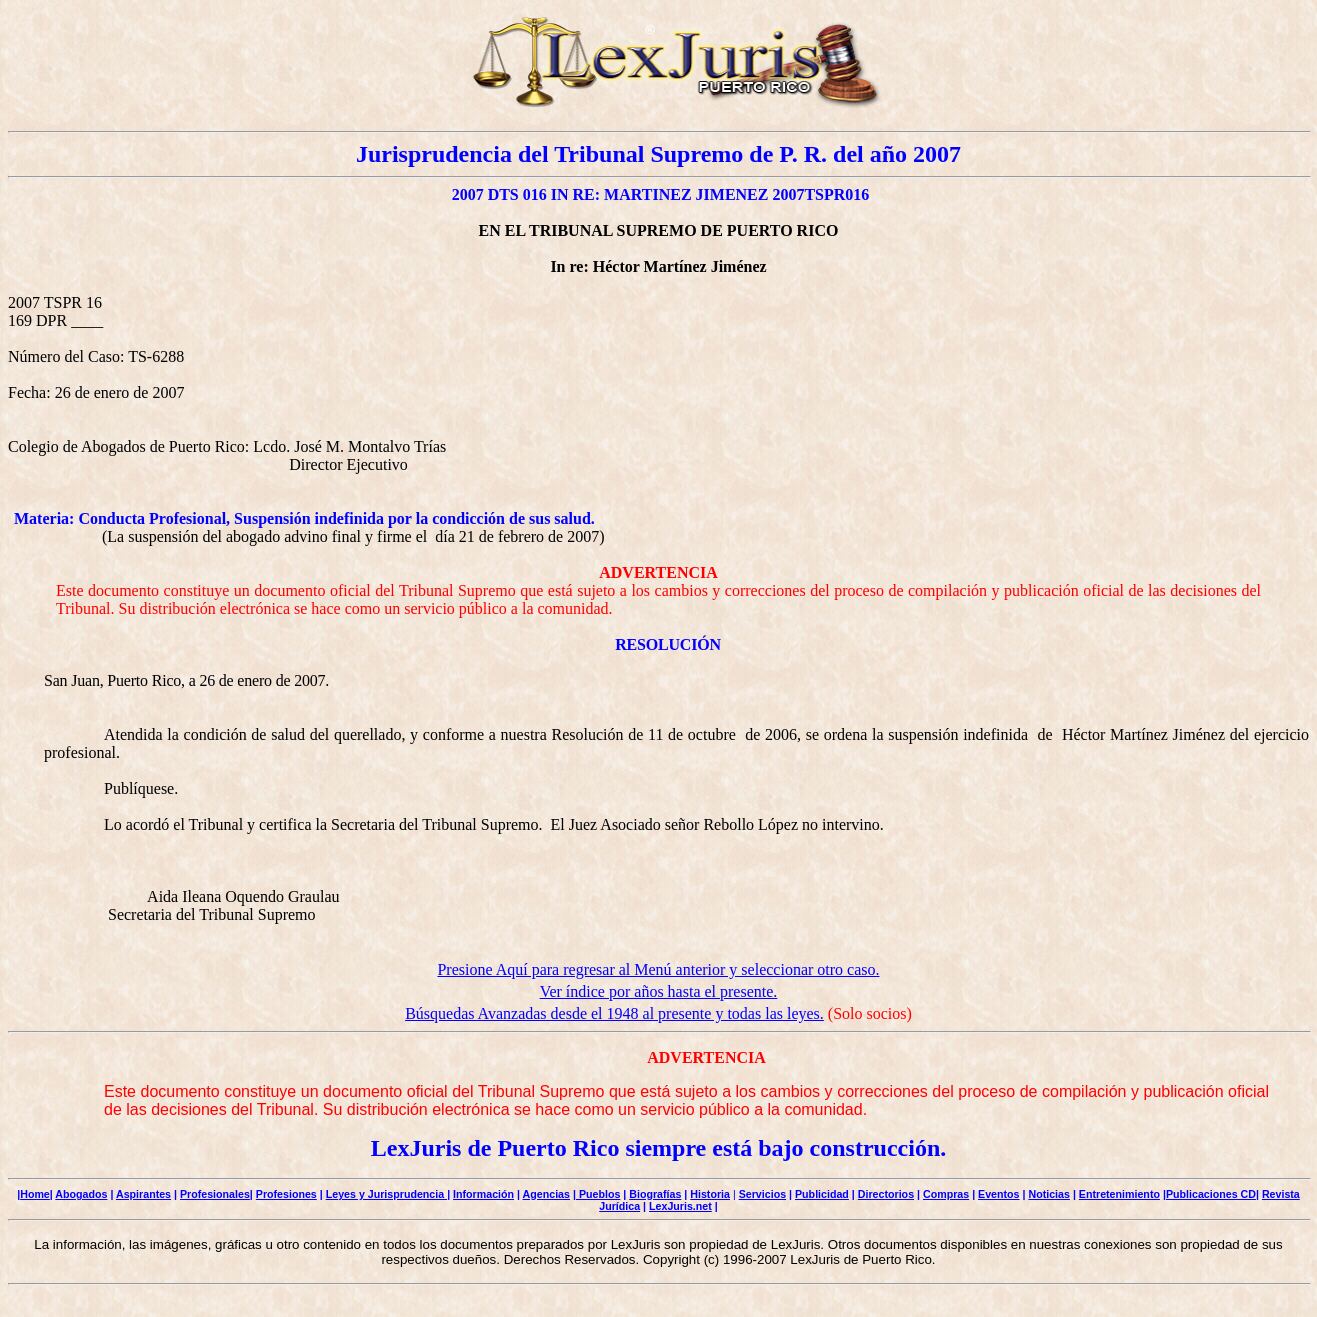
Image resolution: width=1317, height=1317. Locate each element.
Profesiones (286, 1194)
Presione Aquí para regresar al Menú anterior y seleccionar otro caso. (658, 969)
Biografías (655, 1194)
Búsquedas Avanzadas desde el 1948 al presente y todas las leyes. (614, 1013)
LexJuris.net (680, 1206)
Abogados (81, 1194)
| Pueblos (596, 1194)
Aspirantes (143, 1194)
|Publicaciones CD (1209, 1194)
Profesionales (215, 1194)
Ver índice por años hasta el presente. (659, 991)
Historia (710, 1194)
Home (35, 1194)
